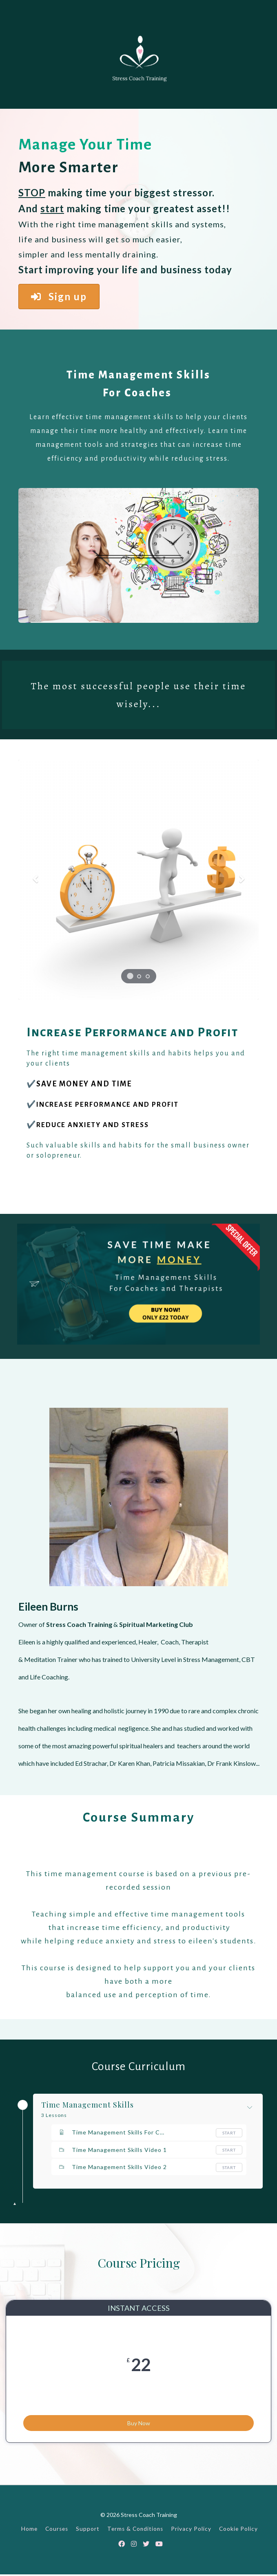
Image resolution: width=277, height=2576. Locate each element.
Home (29, 2531)
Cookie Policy (238, 2531)
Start (229, 2132)
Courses (56, 2531)
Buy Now (138, 2419)
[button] (36, 880)
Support (88, 2531)
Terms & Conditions (135, 2531)
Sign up (59, 296)
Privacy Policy (191, 2531)
